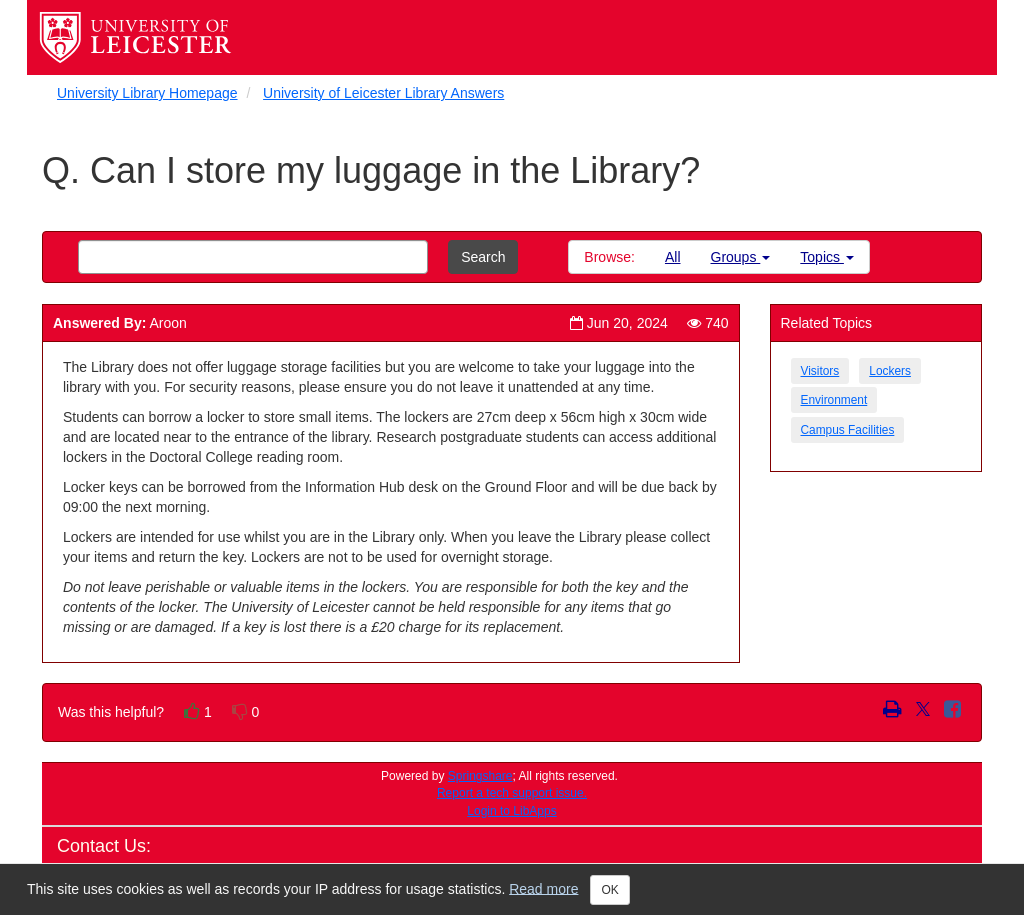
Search (483, 257)
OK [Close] (609, 890)
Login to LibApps (511, 811)
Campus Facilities (848, 430)
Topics (827, 257)
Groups (741, 257)
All (673, 257)
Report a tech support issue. (512, 793)
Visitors (820, 371)
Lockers (890, 371)
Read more (543, 888)
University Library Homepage (147, 93)
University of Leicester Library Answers (383, 93)
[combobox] (253, 257)
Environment (834, 400)
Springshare (480, 776)
